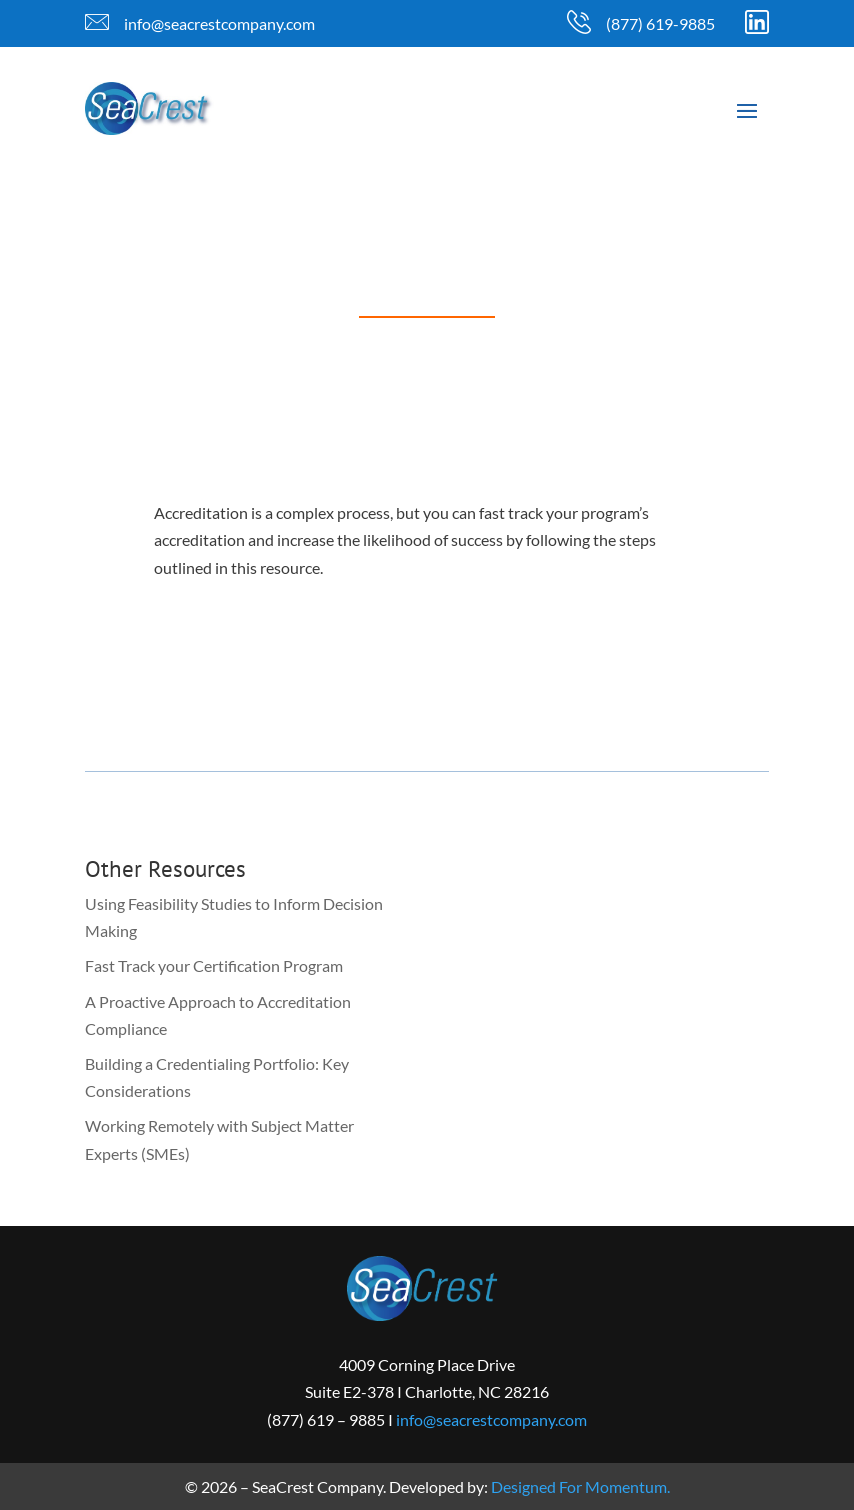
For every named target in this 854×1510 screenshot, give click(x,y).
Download (248, 665)
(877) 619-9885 (660, 23)
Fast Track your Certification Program (214, 965)
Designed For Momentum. (580, 1486)
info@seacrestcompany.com (219, 23)
